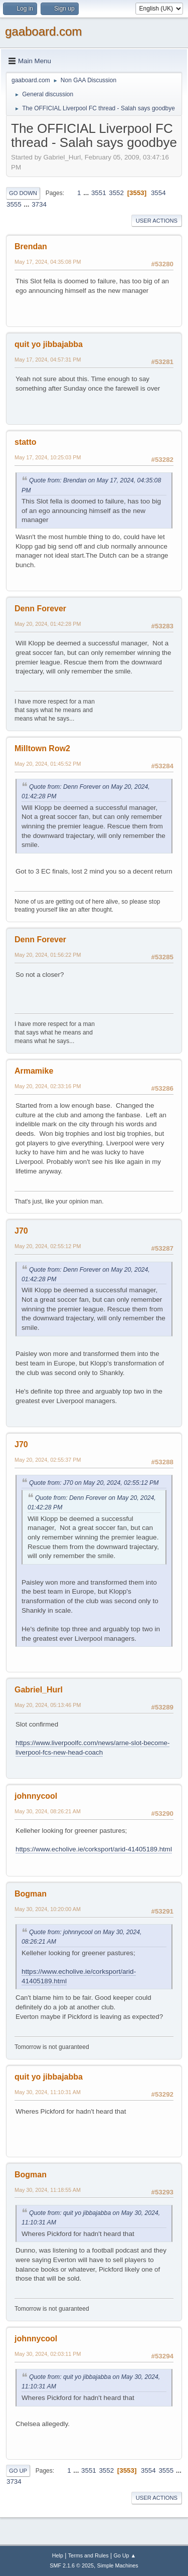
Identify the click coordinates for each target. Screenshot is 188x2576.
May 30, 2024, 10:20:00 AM (48, 1909)
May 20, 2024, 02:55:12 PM (48, 1246)
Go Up (18, 2471)
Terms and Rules (88, 2555)
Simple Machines (117, 2565)
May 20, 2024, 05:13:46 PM (48, 1705)
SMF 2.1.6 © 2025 (72, 2565)
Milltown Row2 (42, 748)
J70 (21, 1231)
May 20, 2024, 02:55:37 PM (48, 1460)
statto (26, 442)
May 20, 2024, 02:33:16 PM (48, 1086)
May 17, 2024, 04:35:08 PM (48, 262)
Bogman (31, 1894)
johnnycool (36, 1796)
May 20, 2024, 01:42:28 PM (48, 624)
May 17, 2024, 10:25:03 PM (48, 457)
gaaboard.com (43, 31)
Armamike (34, 1071)
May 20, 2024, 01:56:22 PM (48, 955)
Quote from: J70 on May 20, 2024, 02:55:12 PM (93, 1482)
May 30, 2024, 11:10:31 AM (48, 2092)
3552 (116, 193)
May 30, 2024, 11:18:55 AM (48, 2190)
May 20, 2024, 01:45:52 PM (48, 764)
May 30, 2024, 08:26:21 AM (48, 1811)
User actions (156, 221)
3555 (14, 204)
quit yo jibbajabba (49, 344)
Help (57, 2555)
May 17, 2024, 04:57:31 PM (48, 360)
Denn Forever (40, 608)
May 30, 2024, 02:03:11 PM (48, 2354)
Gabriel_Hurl (39, 1689)
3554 (158, 193)
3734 (39, 204)
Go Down (23, 193)
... (87, 193)
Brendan (31, 246)
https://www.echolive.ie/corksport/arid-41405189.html (94, 1849)
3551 (98, 193)
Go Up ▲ (124, 2555)
